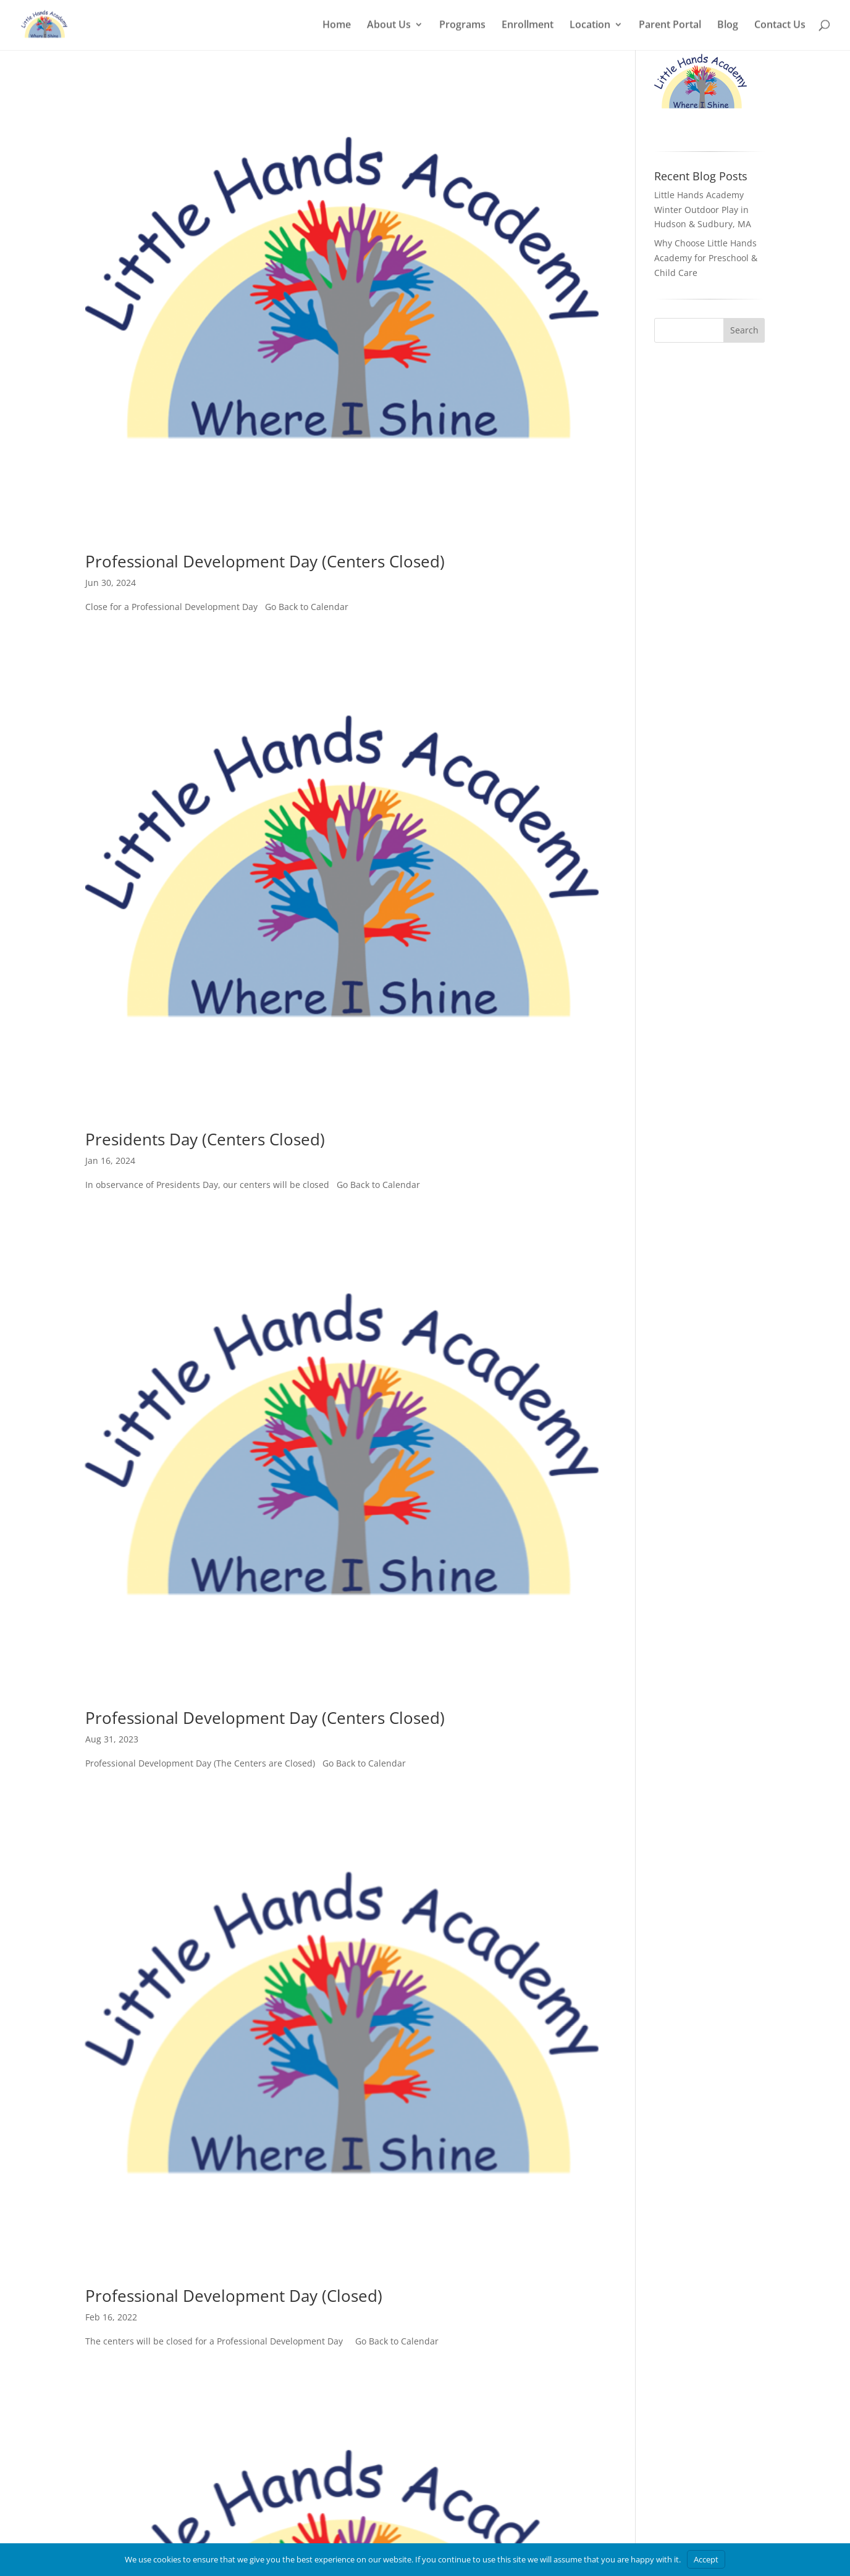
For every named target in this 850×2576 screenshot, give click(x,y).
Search (744, 382)
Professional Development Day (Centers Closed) (265, 613)
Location (590, 27)
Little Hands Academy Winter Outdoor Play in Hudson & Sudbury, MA (702, 261)
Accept (706, 2559)
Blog (727, 27)
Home (336, 27)
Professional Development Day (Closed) (233, 2347)
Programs (462, 27)
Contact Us (780, 27)
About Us (389, 27)
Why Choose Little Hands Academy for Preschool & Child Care (705, 309)
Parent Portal (670, 27)
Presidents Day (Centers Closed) (205, 1191)
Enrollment (527, 27)
